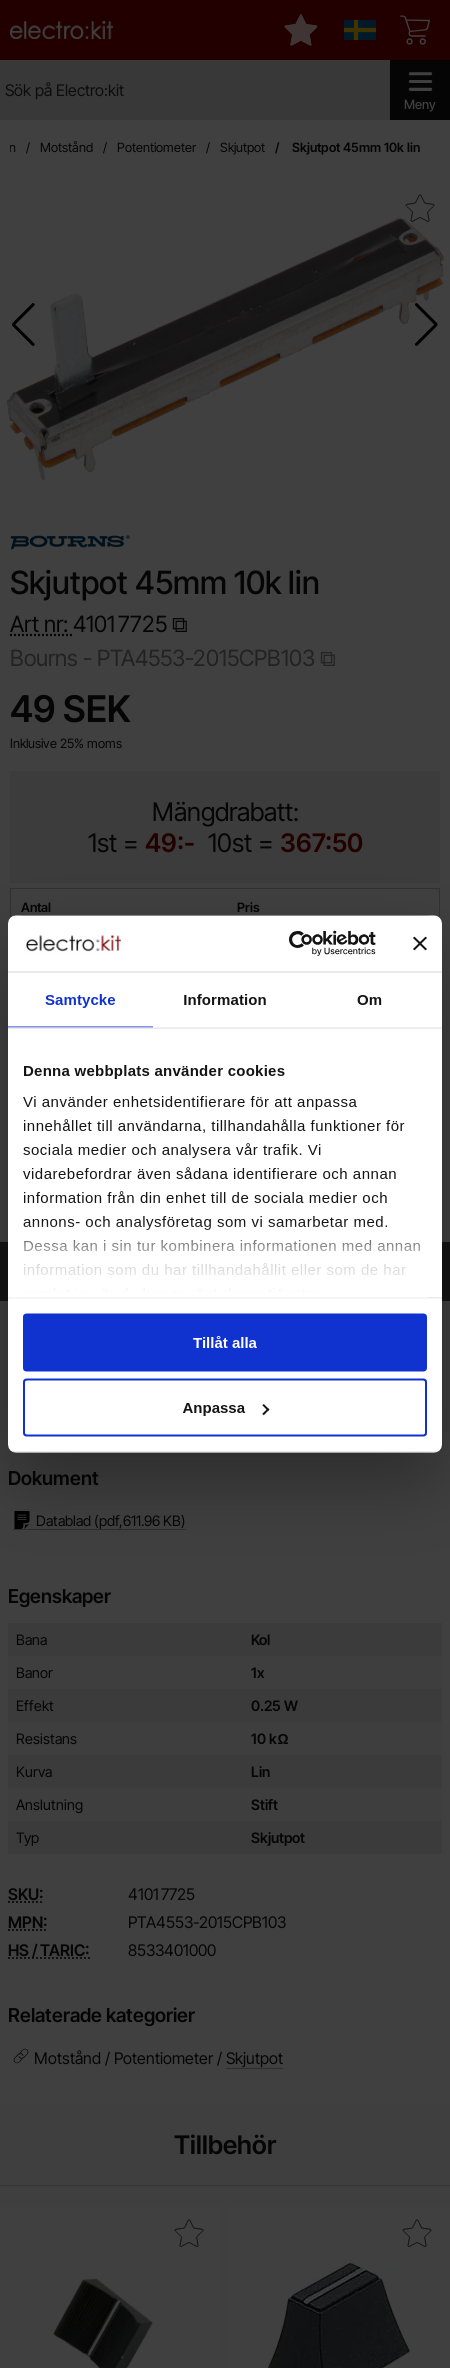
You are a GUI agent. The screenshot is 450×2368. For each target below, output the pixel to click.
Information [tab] (225, 998)
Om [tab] (369, 998)
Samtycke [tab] (80, 998)
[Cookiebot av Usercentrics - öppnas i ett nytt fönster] (288, 944)
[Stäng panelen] (420, 943)
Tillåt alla (225, 1341)
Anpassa (225, 1407)
